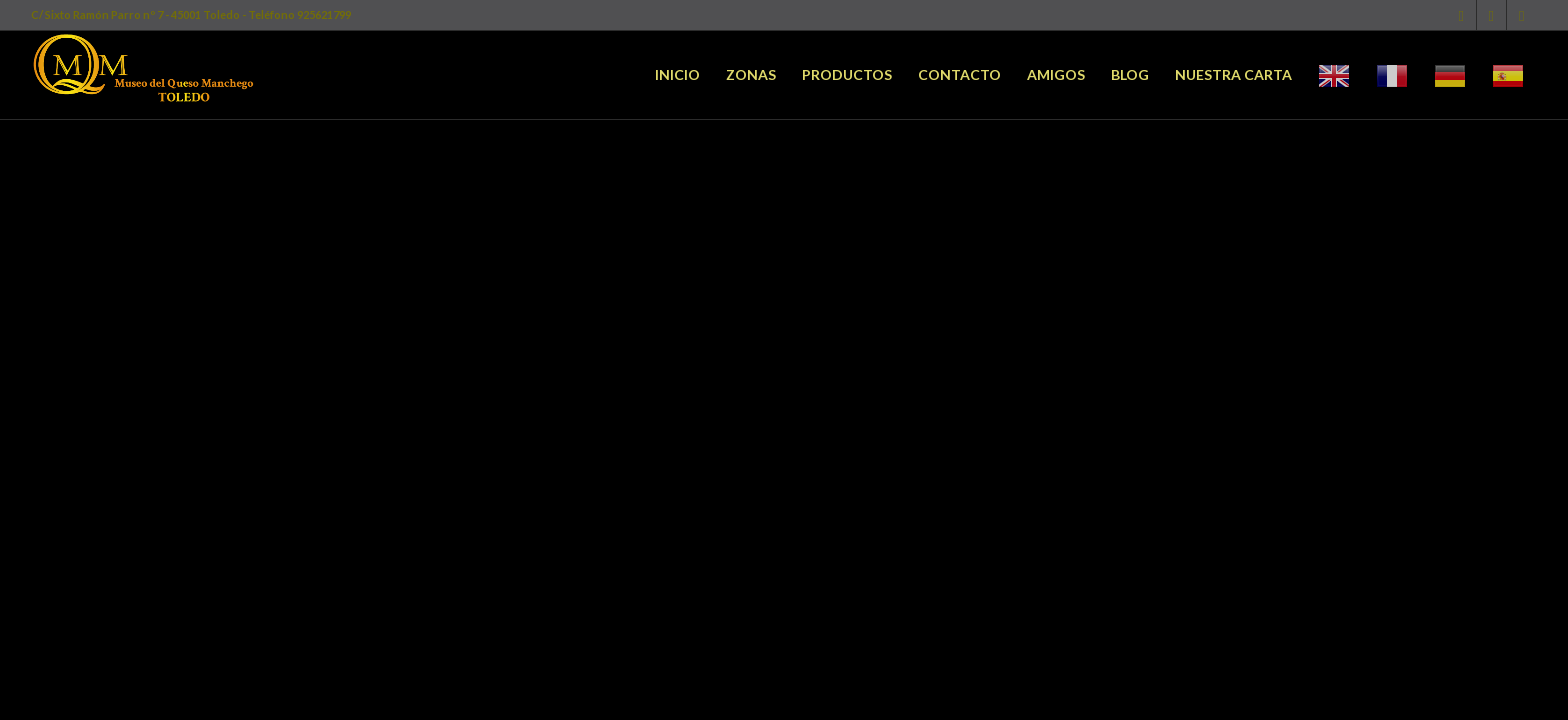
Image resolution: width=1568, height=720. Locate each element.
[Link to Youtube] (1522, 15)
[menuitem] (677, 75)
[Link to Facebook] (1461, 15)
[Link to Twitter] (1491, 15)
